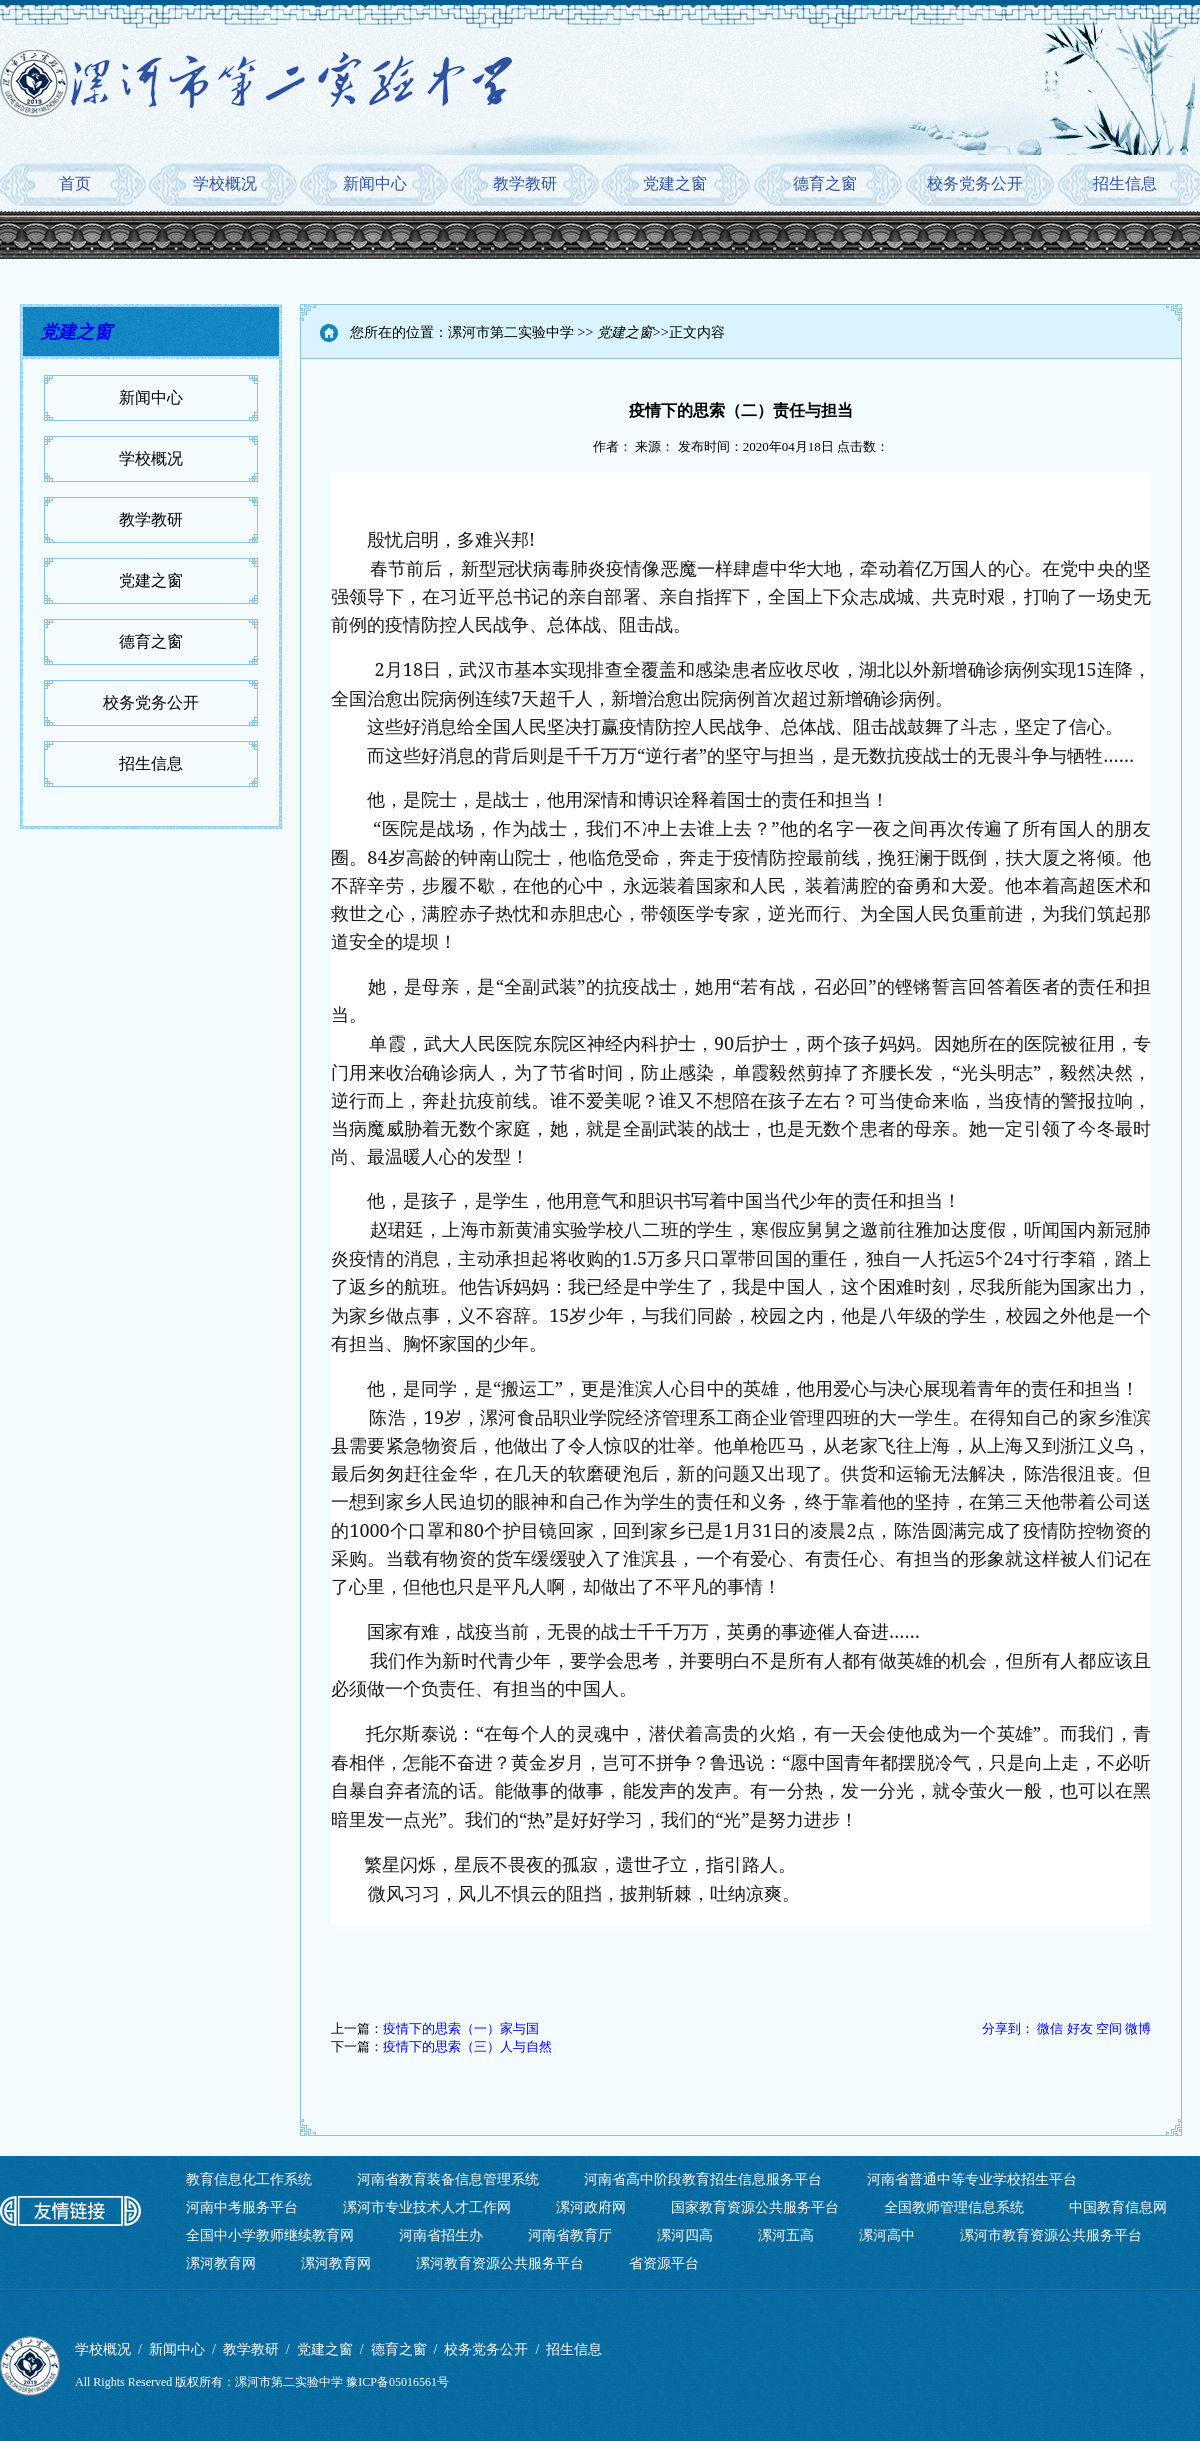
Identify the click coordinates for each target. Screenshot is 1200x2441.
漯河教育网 (221, 2263)
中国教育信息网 (1118, 2207)
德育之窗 (825, 183)
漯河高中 (887, 2235)
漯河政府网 (591, 2207)
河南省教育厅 (570, 2235)
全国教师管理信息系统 (954, 2207)
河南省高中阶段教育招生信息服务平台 (703, 2179)
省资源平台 (664, 2263)
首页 (75, 183)
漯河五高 (786, 2235)
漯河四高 (685, 2235)
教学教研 (525, 183)
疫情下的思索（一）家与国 (461, 2028)
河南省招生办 (441, 2235)
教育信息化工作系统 (249, 2179)
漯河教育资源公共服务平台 (500, 2263)
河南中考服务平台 (242, 2207)
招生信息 (1125, 183)
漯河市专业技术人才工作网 (427, 2207)
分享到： (1008, 2028)
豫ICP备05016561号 (397, 2382)
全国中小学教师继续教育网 (270, 2235)
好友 (1080, 2028)
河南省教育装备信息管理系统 (448, 2179)
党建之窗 (675, 183)
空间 (1109, 2028)
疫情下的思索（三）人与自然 (467, 2046)
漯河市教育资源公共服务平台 (1051, 2235)
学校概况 (225, 183)
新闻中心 (375, 183)
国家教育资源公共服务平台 (755, 2207)
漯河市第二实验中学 (511, 332)
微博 (1138, 2028)
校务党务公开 (975, 183)
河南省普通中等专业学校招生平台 (972, 2179)
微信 (1050, 2028)
